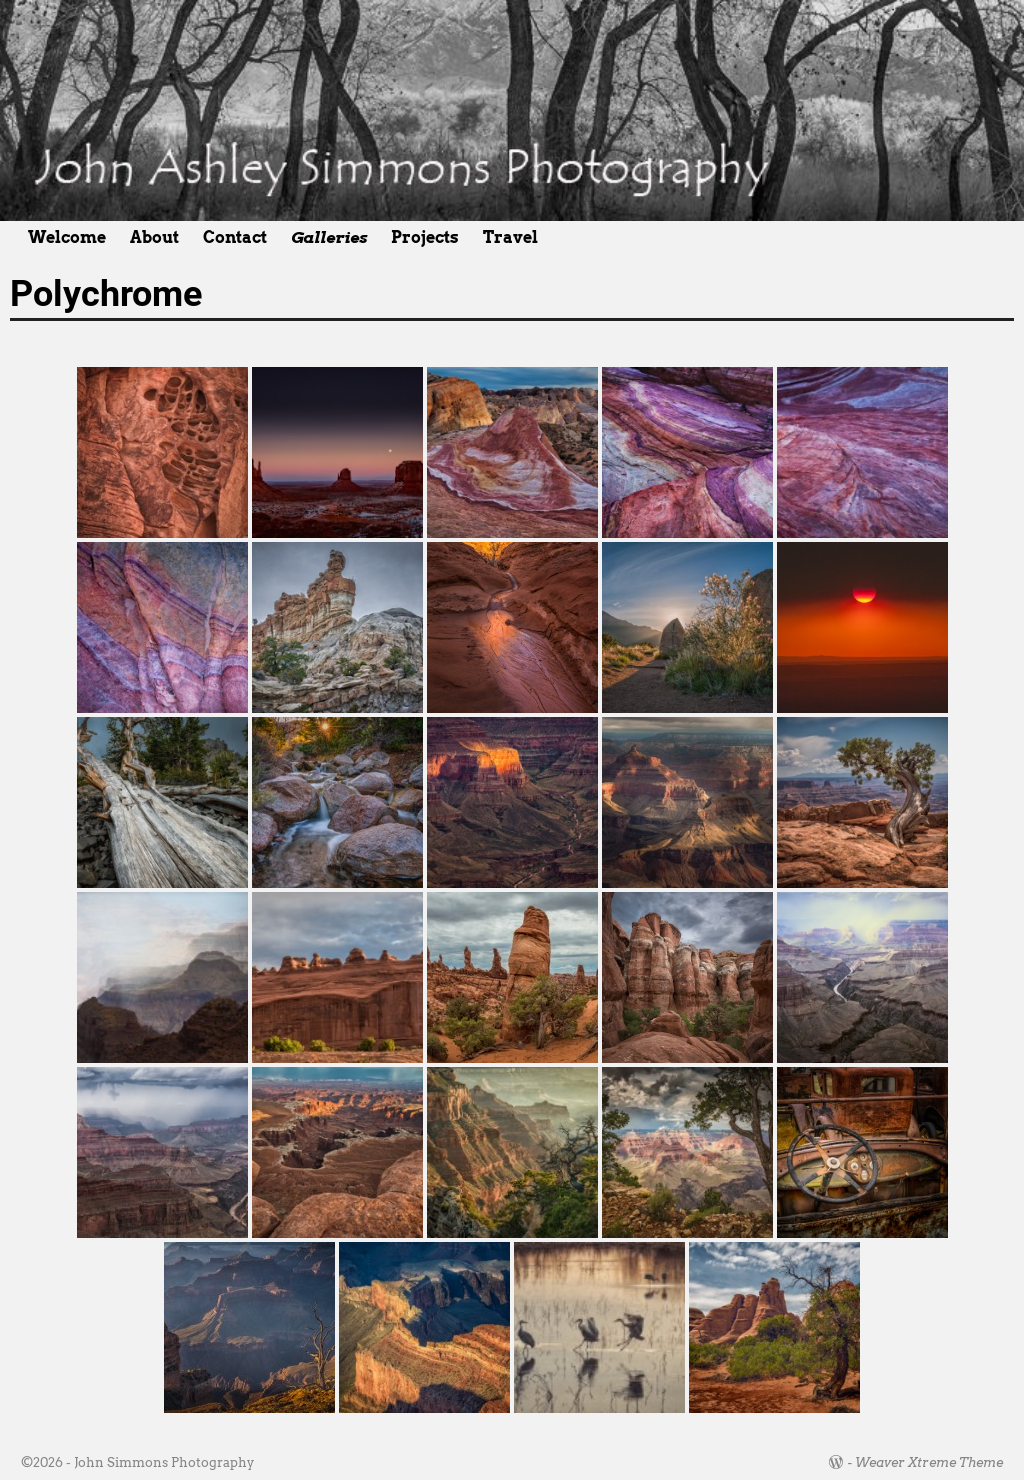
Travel (510, 237)
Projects (425, 237)
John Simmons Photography (164, 1462)
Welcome (67, 237)
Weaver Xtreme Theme (929, 1462)
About (154, 237)
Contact (235, 237)
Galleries (329, 237)
